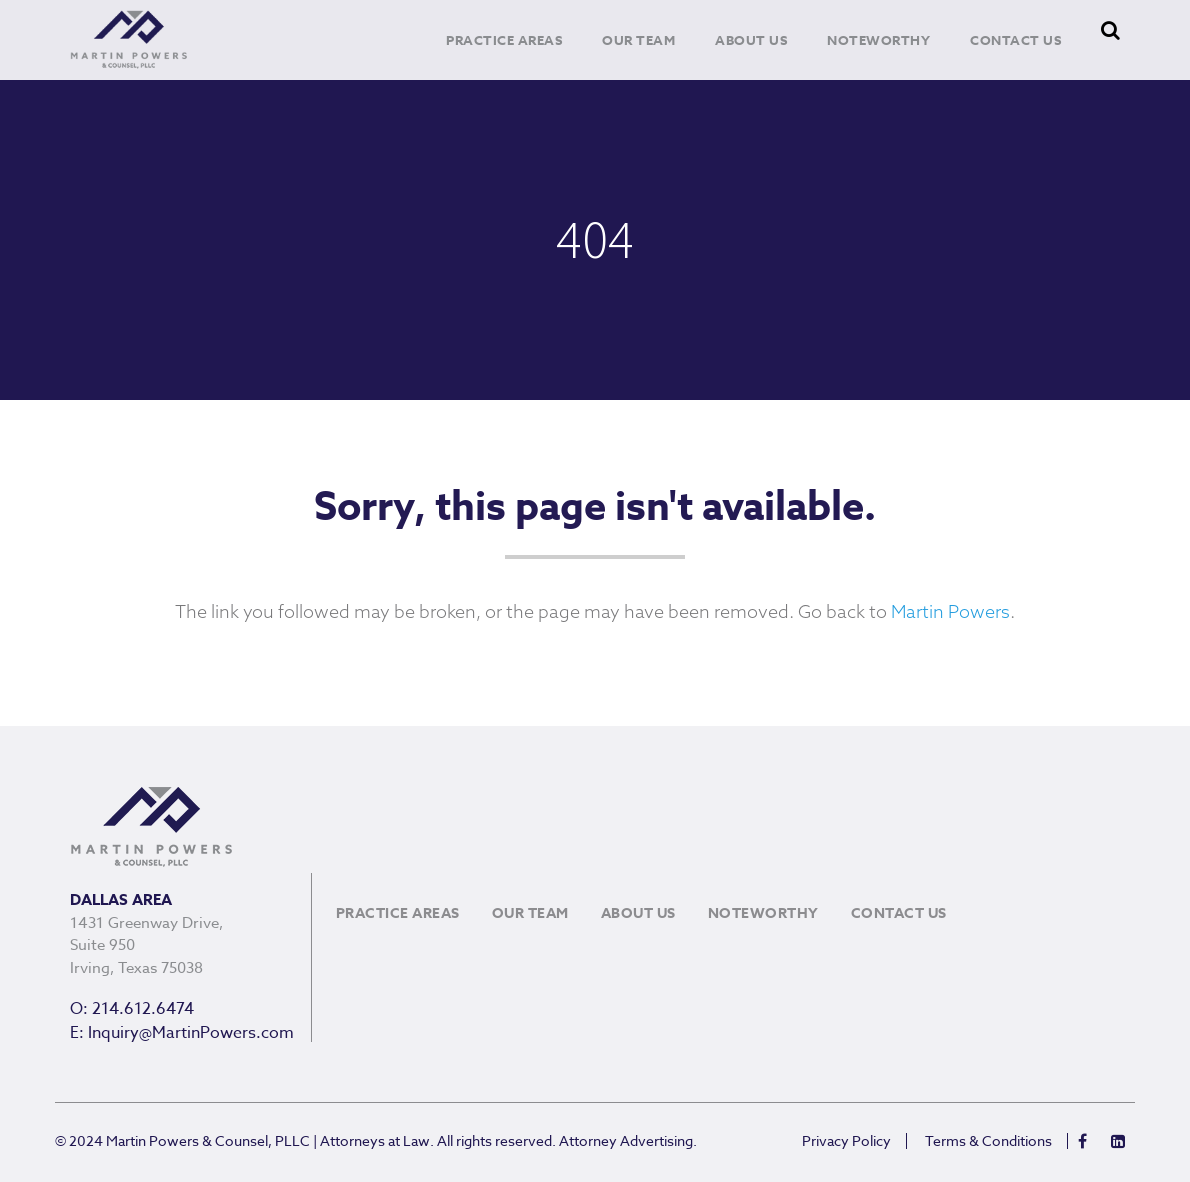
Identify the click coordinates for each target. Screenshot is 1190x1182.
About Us (751, 40)
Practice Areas (504, 40)
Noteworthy (878, 40)
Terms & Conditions (988, 1141)
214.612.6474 (143, 1009)
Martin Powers (950, 613)
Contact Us (1015, 40)
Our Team (638, 40)
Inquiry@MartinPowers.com (191, 1033)
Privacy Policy (846, 1141)
